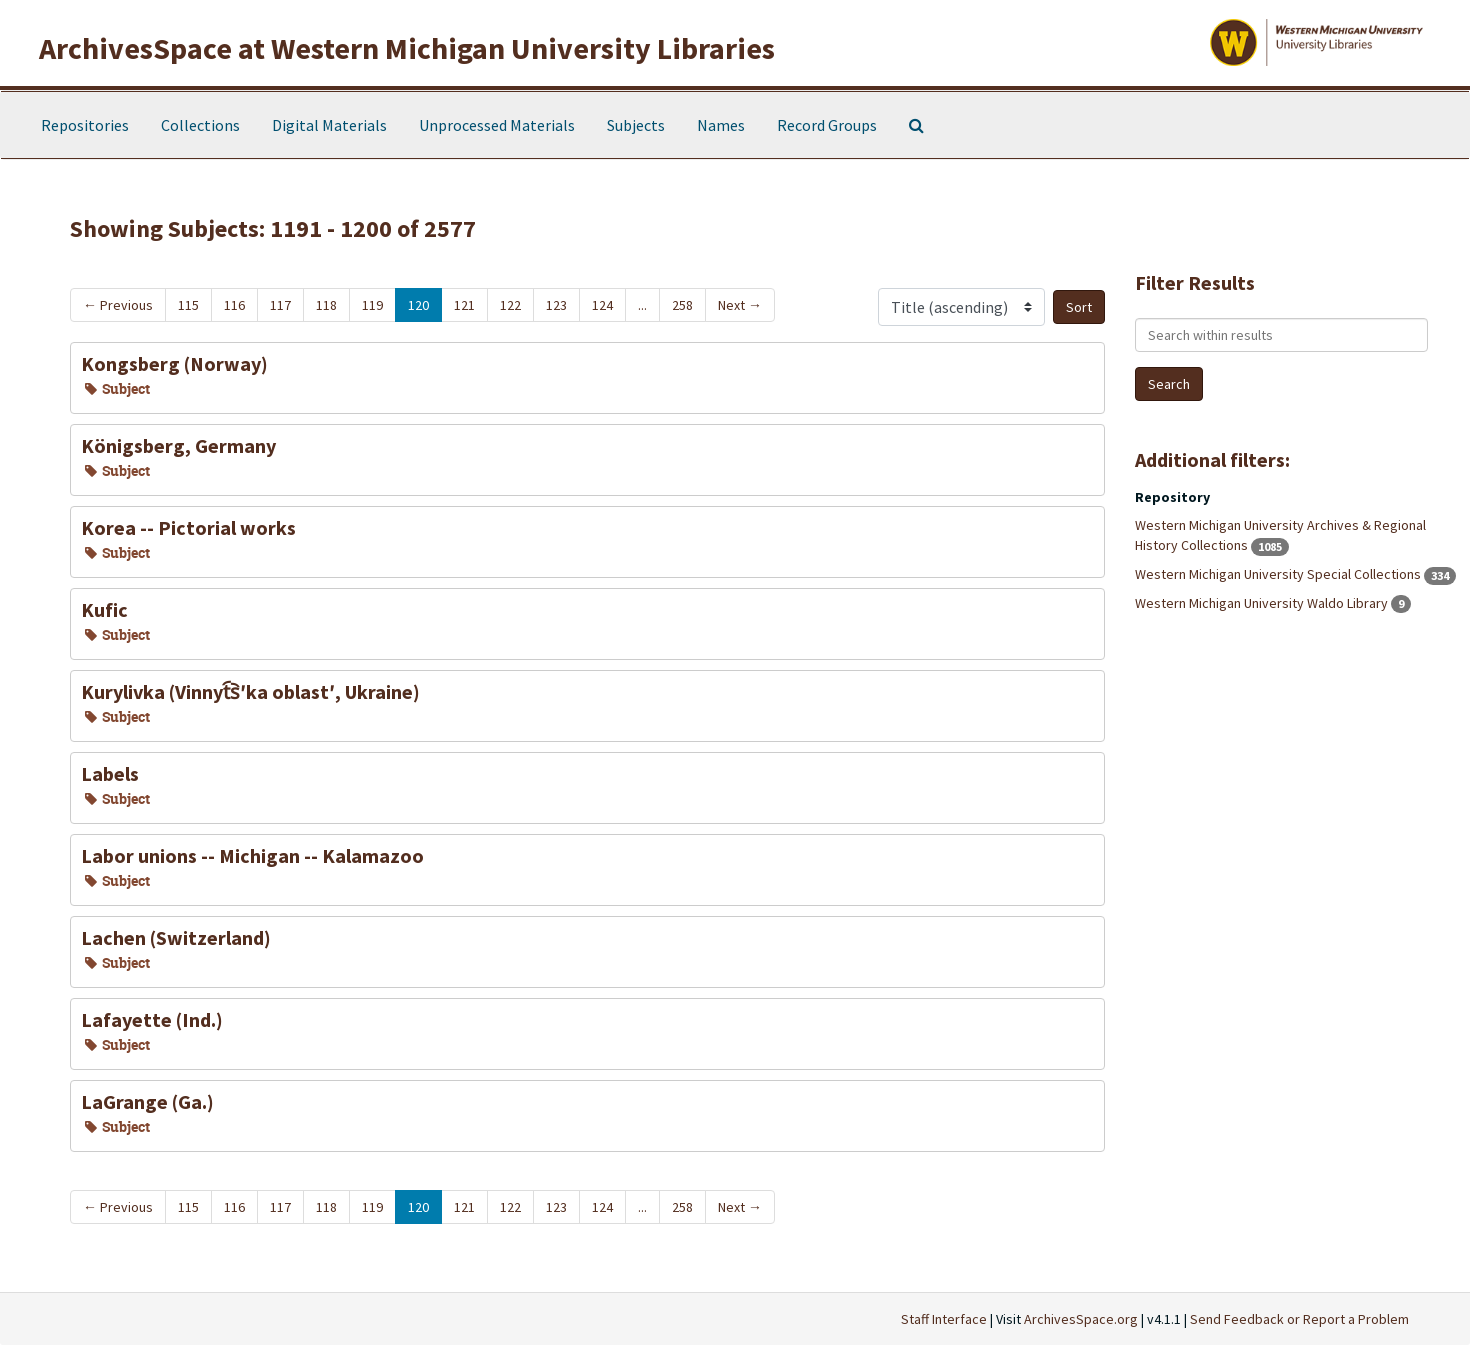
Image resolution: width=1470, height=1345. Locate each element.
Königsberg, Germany (178, 445)
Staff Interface (944, 1319)
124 (602, 305)
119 (372, 305)
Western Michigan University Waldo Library (1263, 603)
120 (418, 305)
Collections (200, 125)
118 (326, 305)
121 (464, 305)
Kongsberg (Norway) (174, 363)
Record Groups (827, 125)
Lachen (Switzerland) (176, 937)
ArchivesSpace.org (1081, 1319)
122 (510, 305)
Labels (110, 773)
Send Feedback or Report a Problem (1299, 1319)
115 (188, 305)
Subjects (636, 125)
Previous (118, 305)
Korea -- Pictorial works (188, 527)
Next (740, 305)
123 (556, 305)
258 (682, 305)
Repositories (85, 125)
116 (234, 305)
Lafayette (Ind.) (152, 1019)
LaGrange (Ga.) (147, 1101)
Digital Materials (329, 125)
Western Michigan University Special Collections (1279, 574)
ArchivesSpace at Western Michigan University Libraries (407, 48)
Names (721, 125)
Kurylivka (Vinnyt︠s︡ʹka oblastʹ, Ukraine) (250, 691)
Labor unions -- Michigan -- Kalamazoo (252, 855)
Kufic (104, 609)
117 (280, 305)
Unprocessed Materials (497, 125)
